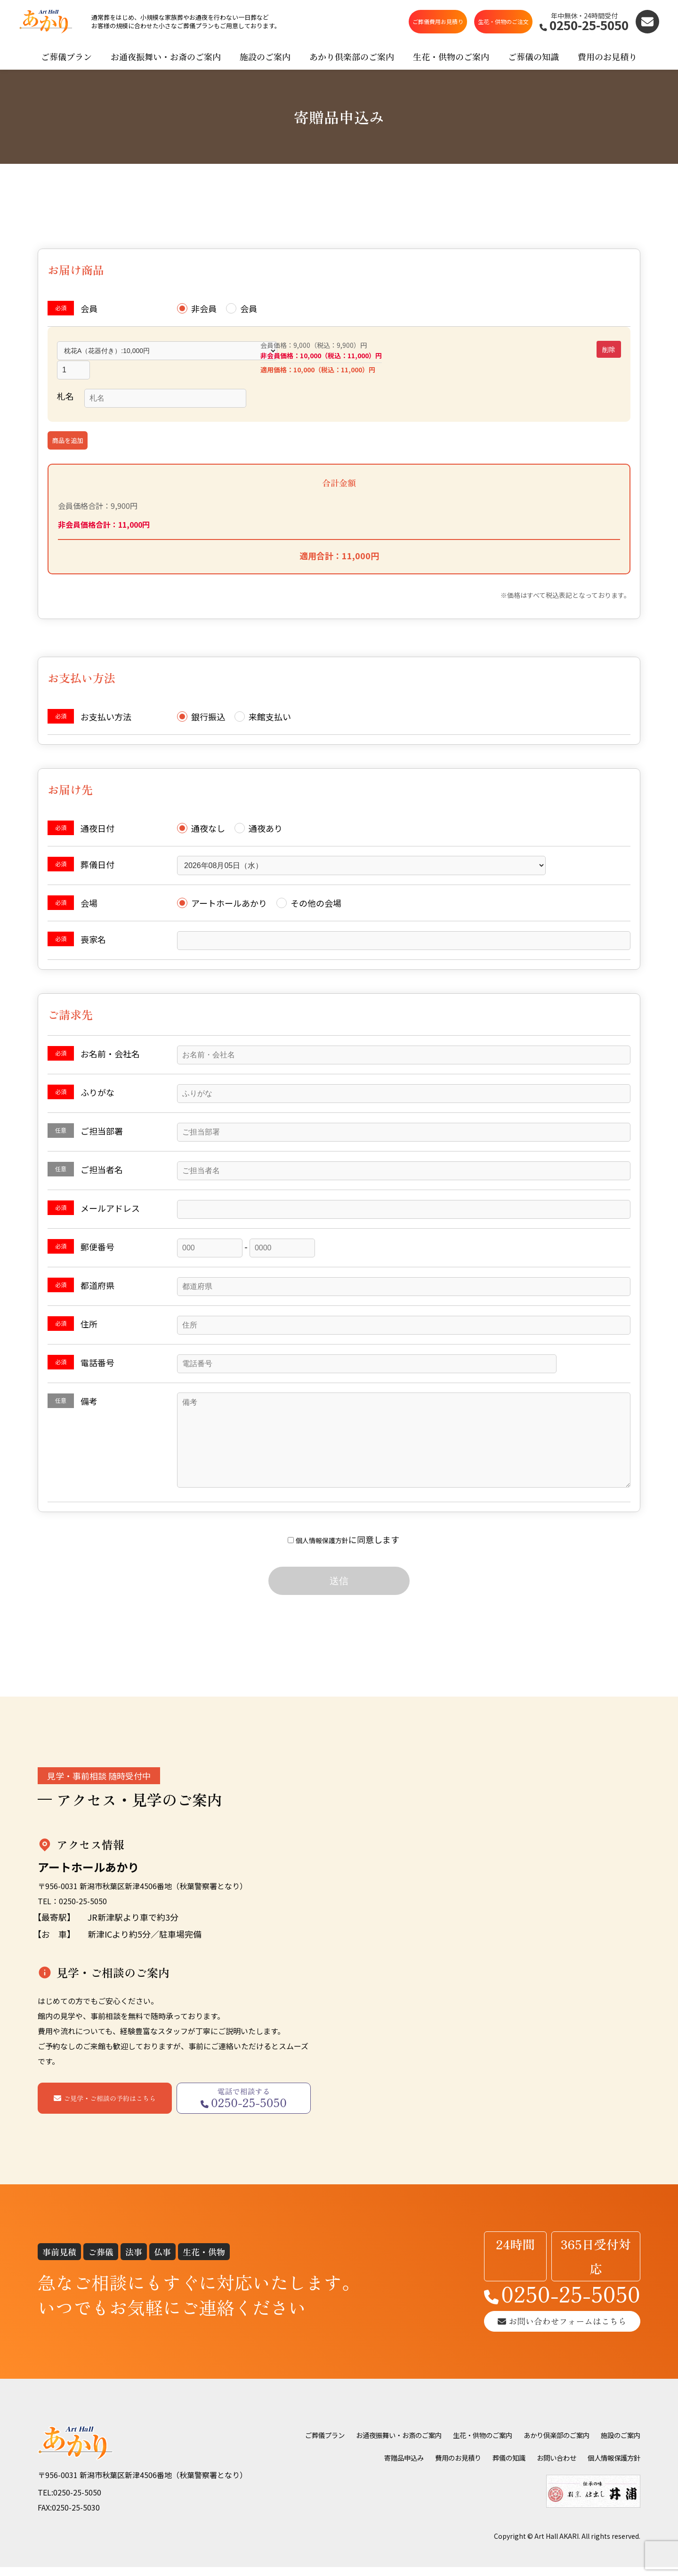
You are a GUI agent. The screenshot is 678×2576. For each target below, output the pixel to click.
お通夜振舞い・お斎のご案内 (166, 66)
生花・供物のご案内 (451, 66)
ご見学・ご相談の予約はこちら (110, 2107)
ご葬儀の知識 (533, 66)
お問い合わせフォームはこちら (539, 2315)
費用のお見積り (607, 66)
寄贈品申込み (448, 2453)
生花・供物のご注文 (503, 27)
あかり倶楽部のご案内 (351, 66)
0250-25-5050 (538, 2282)
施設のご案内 (265, 66)
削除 (608, 359)
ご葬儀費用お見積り (437, 27)
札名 (65, 386)
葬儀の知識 (565, 2453)
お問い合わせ (617, 2453)
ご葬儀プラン (66, 66)
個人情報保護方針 (322, 1549)
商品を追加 (67, 431)
